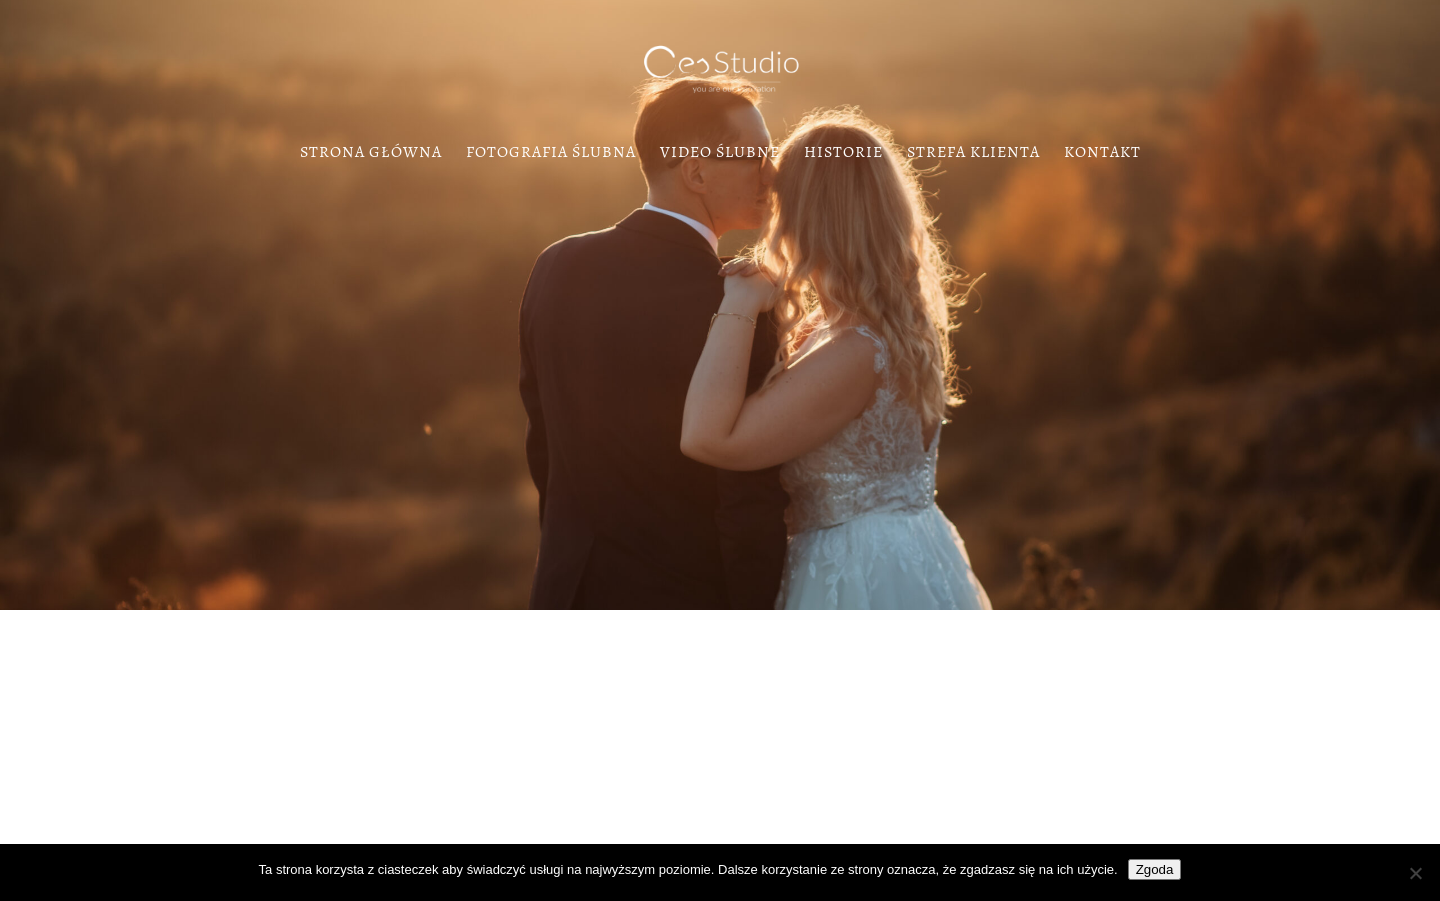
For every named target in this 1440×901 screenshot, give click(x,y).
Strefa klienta (973, 154)
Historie (843, 154)
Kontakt (1102, 154)
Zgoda (1155, 869)
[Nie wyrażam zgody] (1415, 873)
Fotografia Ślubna (551, 154)
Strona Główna (371, 154)
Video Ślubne (720, 154)
